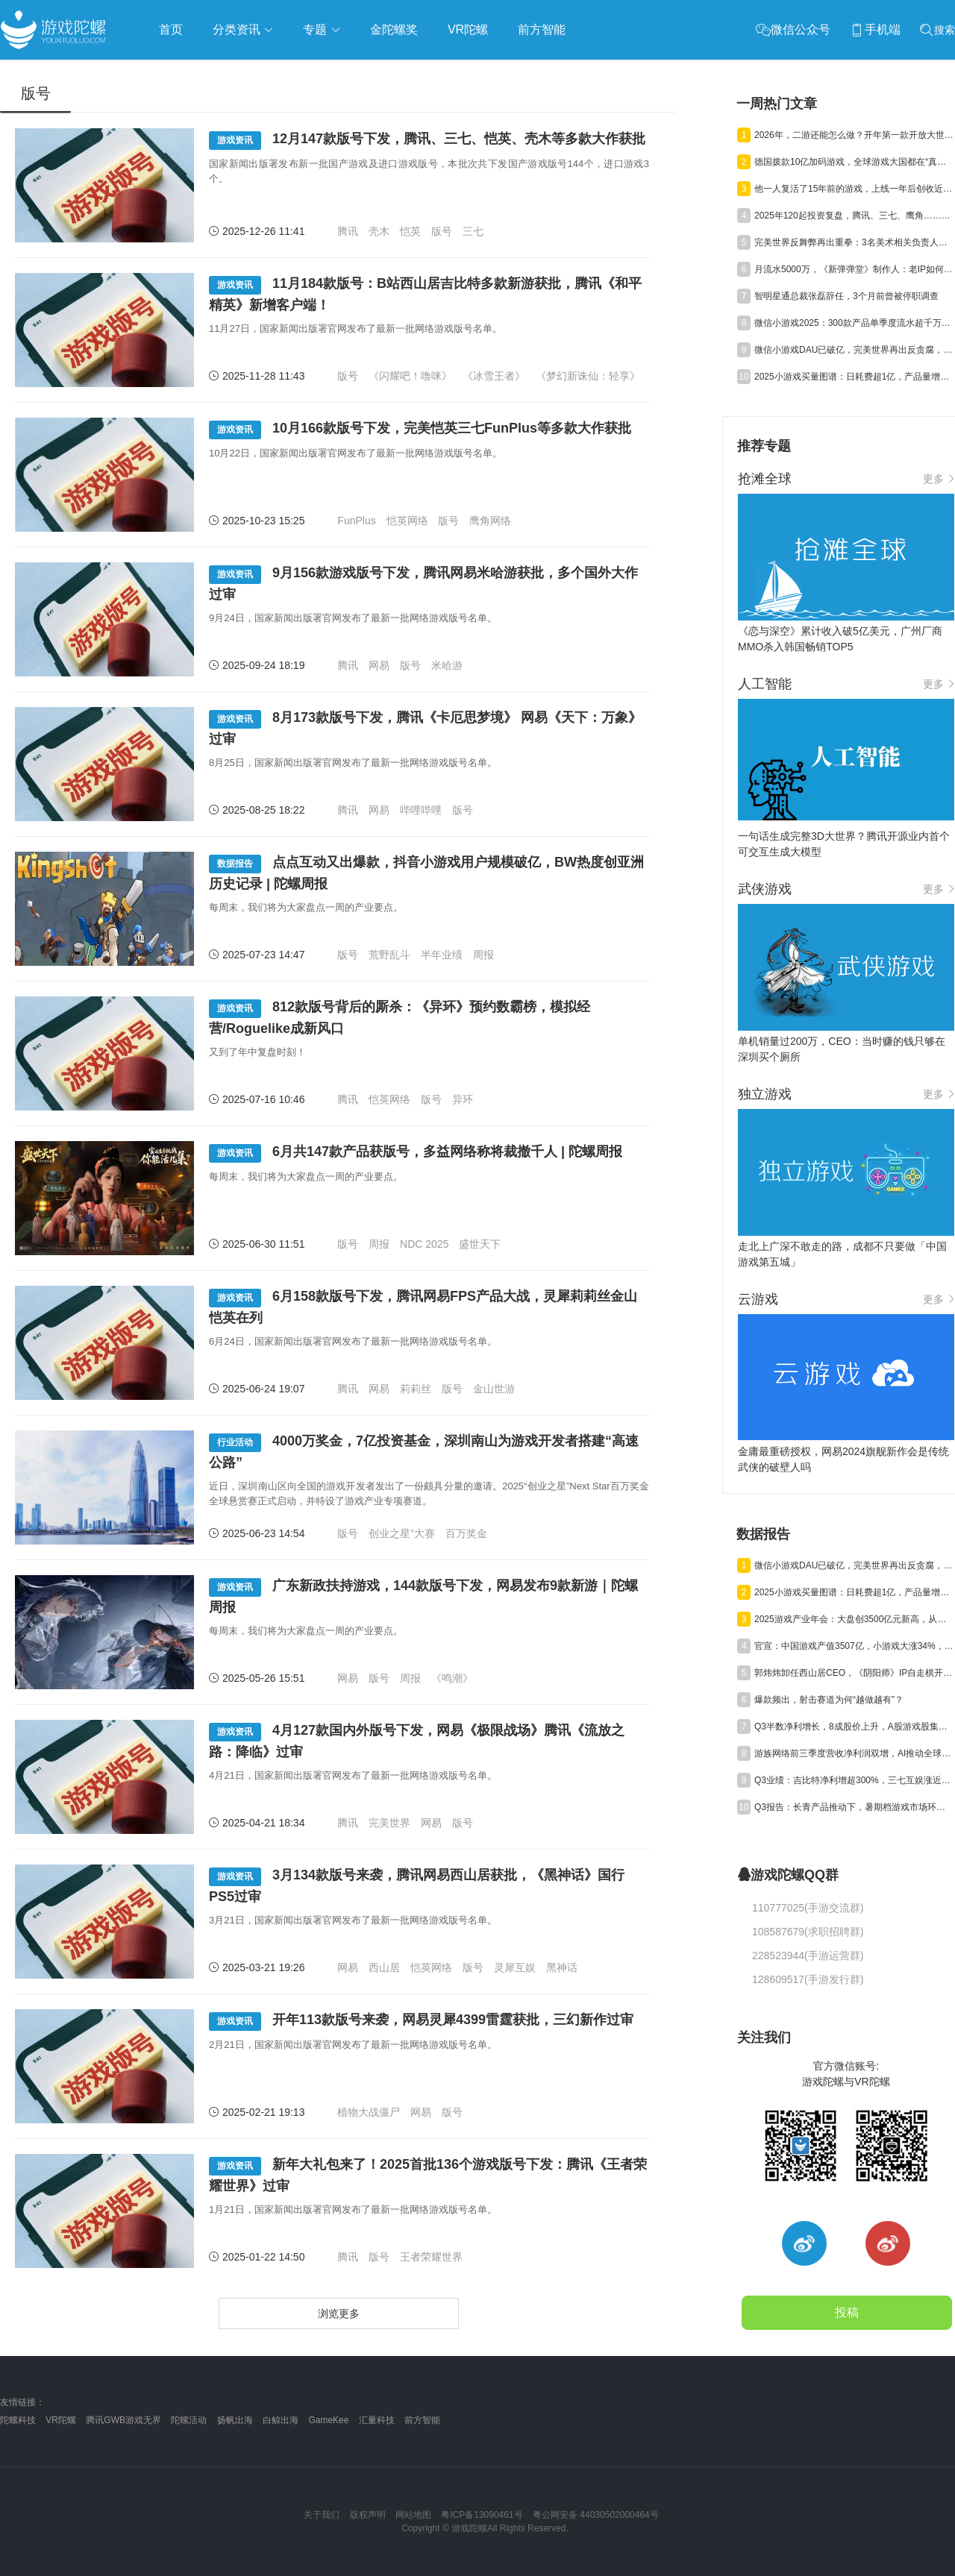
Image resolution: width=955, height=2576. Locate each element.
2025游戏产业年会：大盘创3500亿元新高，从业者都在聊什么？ (854, 1619)
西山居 (384, 1967)
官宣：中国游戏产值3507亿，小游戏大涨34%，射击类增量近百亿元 (854, 1646)
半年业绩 (442, 955)
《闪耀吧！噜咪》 (410, 376)
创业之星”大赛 (402, 1533)
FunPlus (356, 521)
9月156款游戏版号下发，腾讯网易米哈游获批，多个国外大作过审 (423, 583)
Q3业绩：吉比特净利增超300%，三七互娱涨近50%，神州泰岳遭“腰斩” (854, 1780)
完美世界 (389, 1823)
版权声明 (368, 2515)
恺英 (410, 231)
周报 (483, 955)
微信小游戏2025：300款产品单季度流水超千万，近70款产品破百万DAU (854, 323)
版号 (441, 231)
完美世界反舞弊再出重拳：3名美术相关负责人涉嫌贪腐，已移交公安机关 (854, 242)
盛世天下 (480, 1244)
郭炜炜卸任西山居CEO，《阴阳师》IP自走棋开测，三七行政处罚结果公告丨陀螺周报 (854, 1673)
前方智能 (422, 2420)
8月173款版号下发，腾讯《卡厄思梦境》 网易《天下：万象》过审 (425, 728)
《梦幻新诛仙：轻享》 (588, 376)
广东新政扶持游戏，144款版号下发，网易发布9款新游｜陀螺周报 (423, 1596)
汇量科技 (377, 2420)
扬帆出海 (235, 2420)
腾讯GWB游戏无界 (123, 2420)
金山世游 (494, 1389)
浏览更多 (339, 2313)
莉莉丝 (415, 1389)
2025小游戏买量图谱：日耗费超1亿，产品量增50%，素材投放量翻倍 (854, 376)
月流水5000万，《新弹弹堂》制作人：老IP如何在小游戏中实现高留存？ (854, 269)
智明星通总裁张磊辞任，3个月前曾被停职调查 (846, 296)
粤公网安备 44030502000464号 (596, 2515)
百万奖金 (466, 1533)
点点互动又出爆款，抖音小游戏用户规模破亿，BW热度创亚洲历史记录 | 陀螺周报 (426, 873)
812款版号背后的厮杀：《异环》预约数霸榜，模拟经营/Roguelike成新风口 (399, 1017)
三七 (473, 231)
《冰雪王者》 (494, 376)
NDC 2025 (424, 1244)
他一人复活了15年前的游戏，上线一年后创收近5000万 (854, 188)
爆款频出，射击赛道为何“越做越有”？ (829, 1699)
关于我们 (321, 2515)
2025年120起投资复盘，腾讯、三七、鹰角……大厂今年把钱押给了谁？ (854, 215)
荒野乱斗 (389, 955)
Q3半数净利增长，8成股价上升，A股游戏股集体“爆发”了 (854, 1726)
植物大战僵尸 (368, 2112)
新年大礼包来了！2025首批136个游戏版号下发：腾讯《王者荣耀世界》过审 (428, 2175)
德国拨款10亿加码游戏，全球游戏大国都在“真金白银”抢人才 (854, 162)
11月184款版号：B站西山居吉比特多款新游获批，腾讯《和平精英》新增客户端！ (425, 294)
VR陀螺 (61, 2420)
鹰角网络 (490, 521)
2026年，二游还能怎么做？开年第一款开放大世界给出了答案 (854, 135)
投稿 (847, 2312)
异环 (462, 1099)
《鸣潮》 (452, 1678)
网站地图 (413, 2515)
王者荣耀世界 (431, 2257)
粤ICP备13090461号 (481, 2515)
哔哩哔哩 (421, 810)
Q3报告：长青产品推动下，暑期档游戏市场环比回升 (854, 1807)
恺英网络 (407, 521)
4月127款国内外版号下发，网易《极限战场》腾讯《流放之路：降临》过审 (416, 1741)
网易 (379, 665)
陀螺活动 (189, 2420)
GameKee (328, 2420)
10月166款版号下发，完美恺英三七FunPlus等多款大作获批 (420, 430)
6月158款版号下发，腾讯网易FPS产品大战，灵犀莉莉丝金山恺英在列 (423, 1307)
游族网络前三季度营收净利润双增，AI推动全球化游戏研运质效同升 (854, 1753)
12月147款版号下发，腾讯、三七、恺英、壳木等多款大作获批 (427, 140)
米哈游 (447, 665)
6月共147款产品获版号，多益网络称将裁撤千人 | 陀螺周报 (415, 1153)
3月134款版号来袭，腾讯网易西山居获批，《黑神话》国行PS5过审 (416, 1885)
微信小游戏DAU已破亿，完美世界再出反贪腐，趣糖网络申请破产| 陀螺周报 (854, 350)
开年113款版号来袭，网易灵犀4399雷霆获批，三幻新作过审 (421, 2021)
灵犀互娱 (515, 1967)
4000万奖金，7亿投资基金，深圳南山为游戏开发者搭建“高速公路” (424, 1451)
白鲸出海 (280, 2420)
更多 (938, 479)
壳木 (379, 231)
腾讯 (347, 231)
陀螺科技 (18, 2420)
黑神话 (561, 1967)
